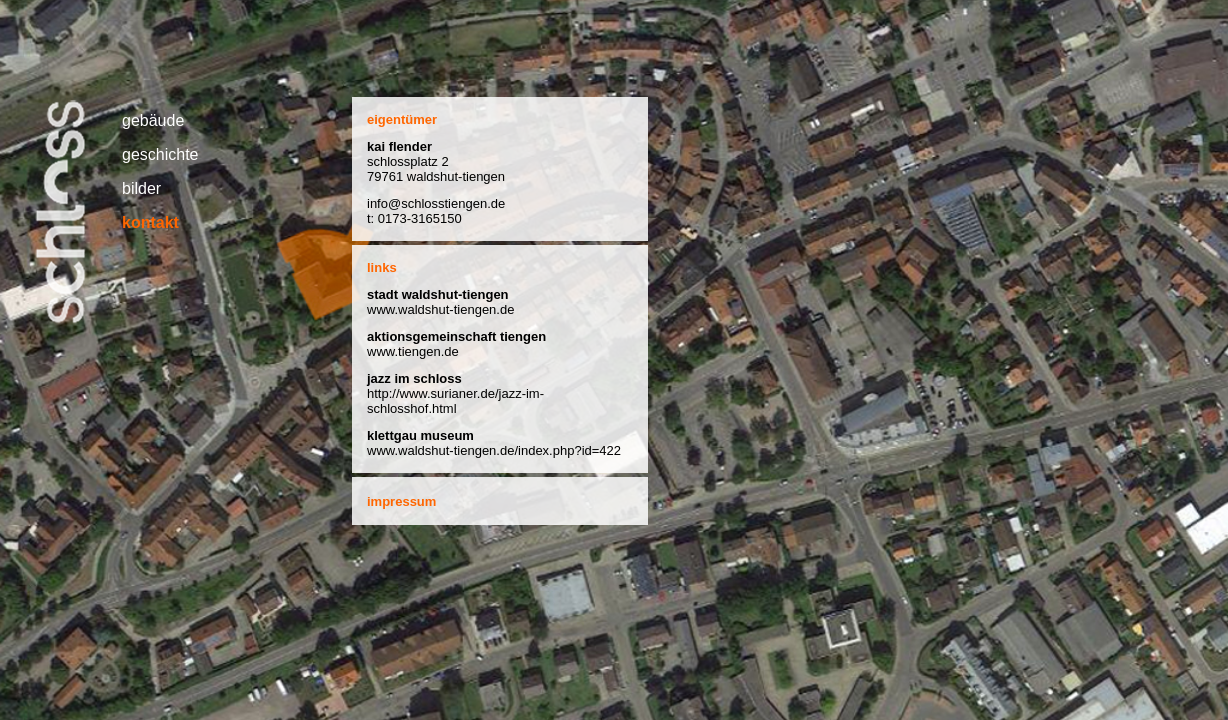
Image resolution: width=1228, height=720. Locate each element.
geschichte (160, 154)
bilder (141, 188)
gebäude (153, 120)
